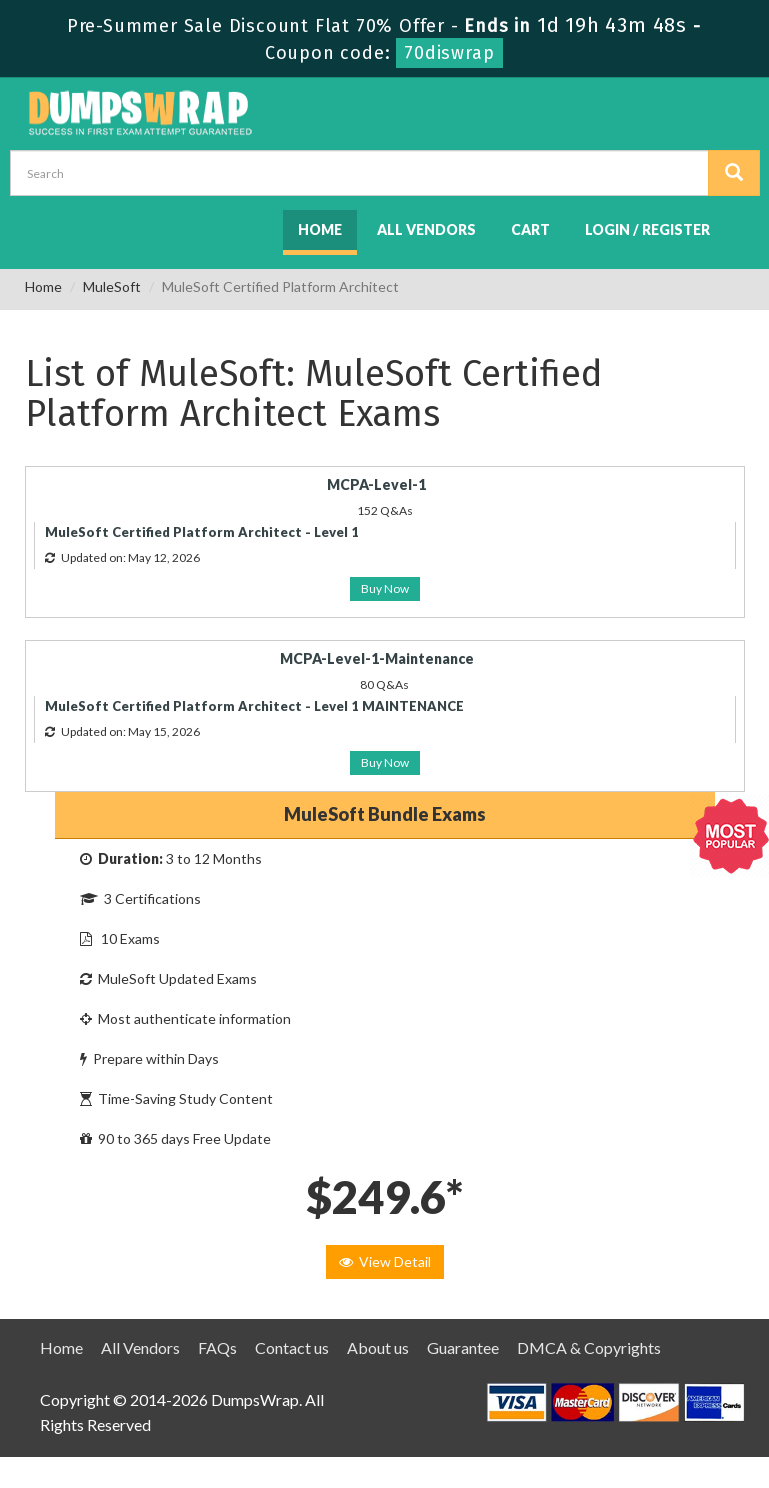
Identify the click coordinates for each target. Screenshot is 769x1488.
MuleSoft (112, 286)
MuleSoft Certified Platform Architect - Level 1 (202, 532)
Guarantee (463, 1347)
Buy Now (385, 588)
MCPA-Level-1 (376, 484)
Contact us (292, 1347)
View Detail (385, 1261)
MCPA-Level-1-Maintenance (377, 658)
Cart (530, 229)
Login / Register (647, 229)
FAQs (217, 1347)
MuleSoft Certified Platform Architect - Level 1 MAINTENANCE (254, 706)
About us (378, 1347)
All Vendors (426, 229)
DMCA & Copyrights (589, 1347)
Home (320, 229)
